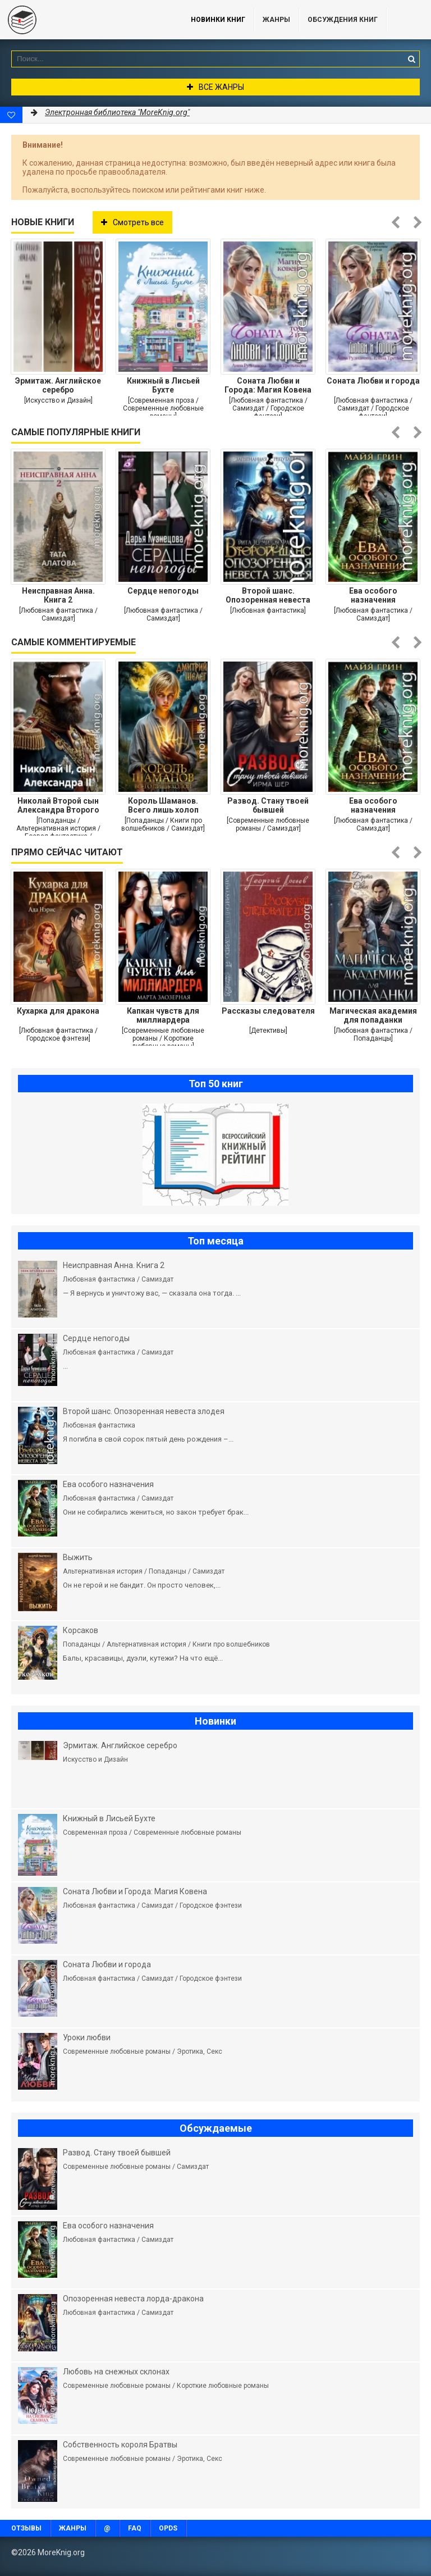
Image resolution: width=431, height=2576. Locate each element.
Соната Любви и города (373, 380)
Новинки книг (218, 20)
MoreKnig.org (84, 19)
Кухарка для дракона (58, 1010)
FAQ (134, 2528)
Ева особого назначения (373, 595)
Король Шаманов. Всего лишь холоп (163, 805)
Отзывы (26, 2528)
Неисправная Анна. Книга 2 (58, 595)
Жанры (276, 20)
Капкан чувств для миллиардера (163, 1015)
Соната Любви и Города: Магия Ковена (267, 385)
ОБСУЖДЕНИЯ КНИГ (343, 20)
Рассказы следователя (268, 1010)
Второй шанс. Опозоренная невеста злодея (268, 595)
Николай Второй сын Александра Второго (58, 805)
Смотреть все (132, 222)
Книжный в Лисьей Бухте (163, 385)
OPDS (168, 2528)
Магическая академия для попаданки (373, 1015)
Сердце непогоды (163, 590)
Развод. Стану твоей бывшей (268, 805)
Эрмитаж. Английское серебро (58, 385)
